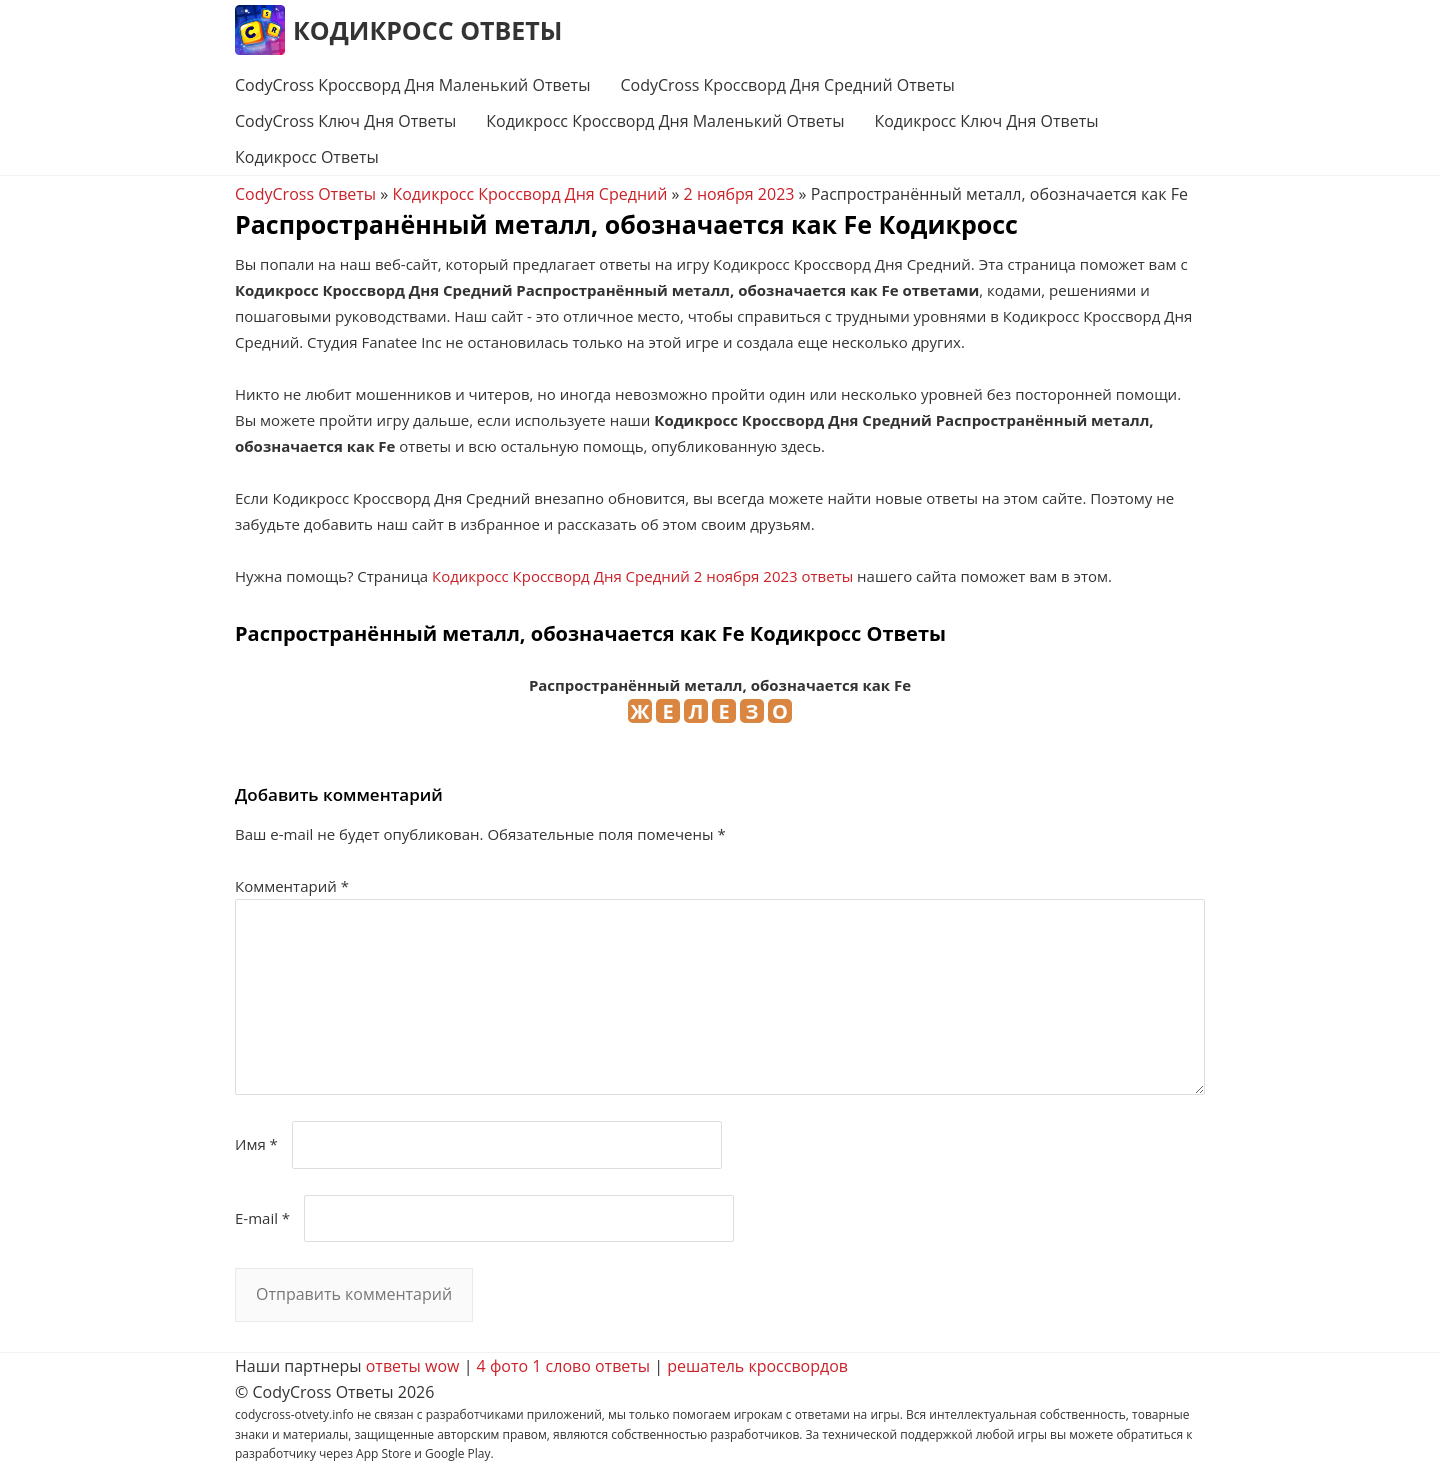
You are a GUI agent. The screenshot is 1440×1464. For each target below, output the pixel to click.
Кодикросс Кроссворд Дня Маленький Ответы (665, 121)
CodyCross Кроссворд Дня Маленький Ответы (412, 85)
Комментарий (292, 886)
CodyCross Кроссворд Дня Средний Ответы (787, 85)
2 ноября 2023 (739, 194)
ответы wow (413, 1366)
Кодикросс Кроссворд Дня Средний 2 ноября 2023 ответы (642, 576)
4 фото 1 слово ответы (564, 1366)
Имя (256, 1144)
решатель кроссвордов (757, 1366)
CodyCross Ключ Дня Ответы (345, 121)
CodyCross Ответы (305, 194)
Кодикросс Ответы (427, 30)
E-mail (262, 1218)
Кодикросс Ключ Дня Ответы (986, 121)
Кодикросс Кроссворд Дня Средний (529, 194)
